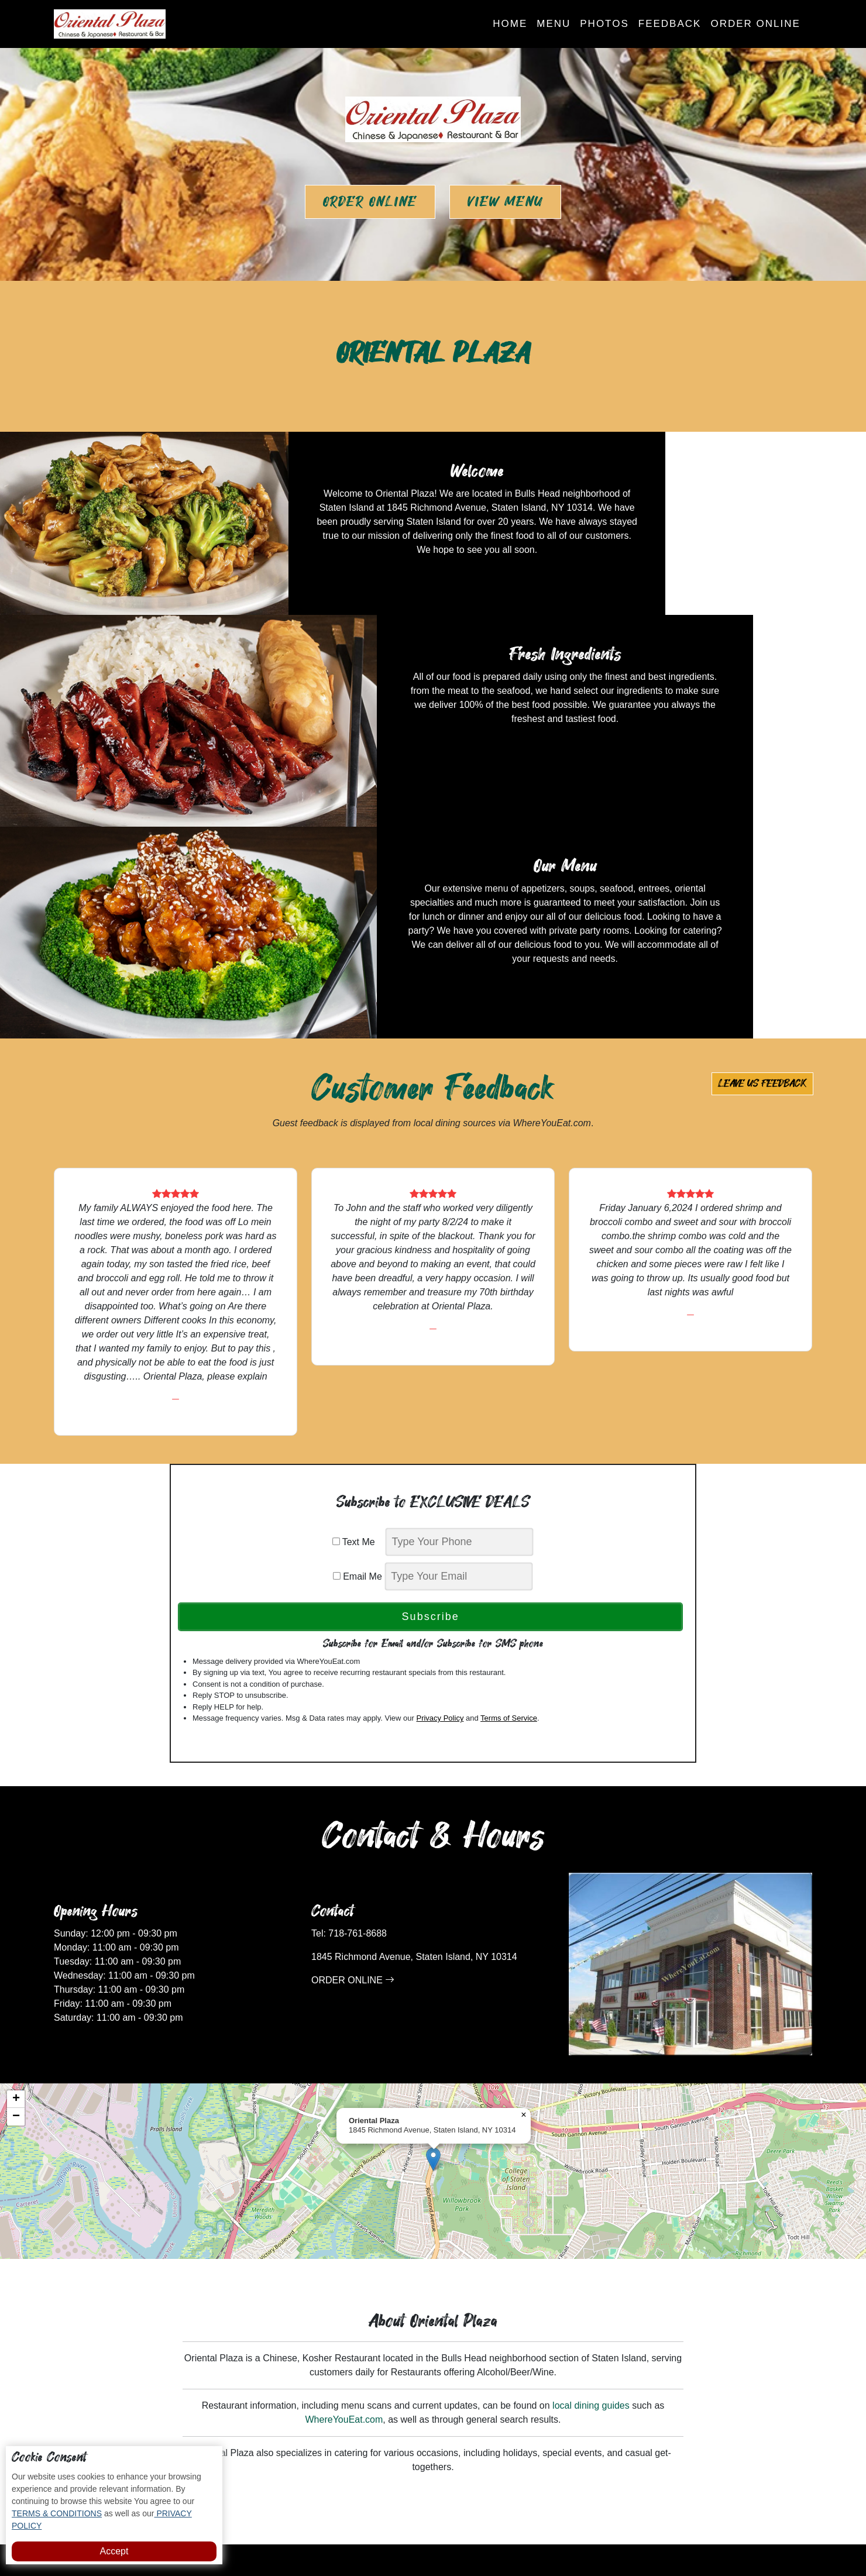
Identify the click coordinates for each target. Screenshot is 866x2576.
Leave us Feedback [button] (762, 873)
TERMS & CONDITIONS (57, 2513)
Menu (554, 23)
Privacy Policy (439, 1507)
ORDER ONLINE (352, 1769)
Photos (604, 23)
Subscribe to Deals (487, 2374)
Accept (114, 2551)
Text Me (357, 1331)
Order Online (755, 23)
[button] (433, 1949)
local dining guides (591, 2195)
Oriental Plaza (473, 2531)
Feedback (670, 23)
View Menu (505, 202)
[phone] (459, 1330)
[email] (458, 1365)
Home (510, 23)
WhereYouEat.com (344, 2209)
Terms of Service (508, 1507)
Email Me (357, 1365)
